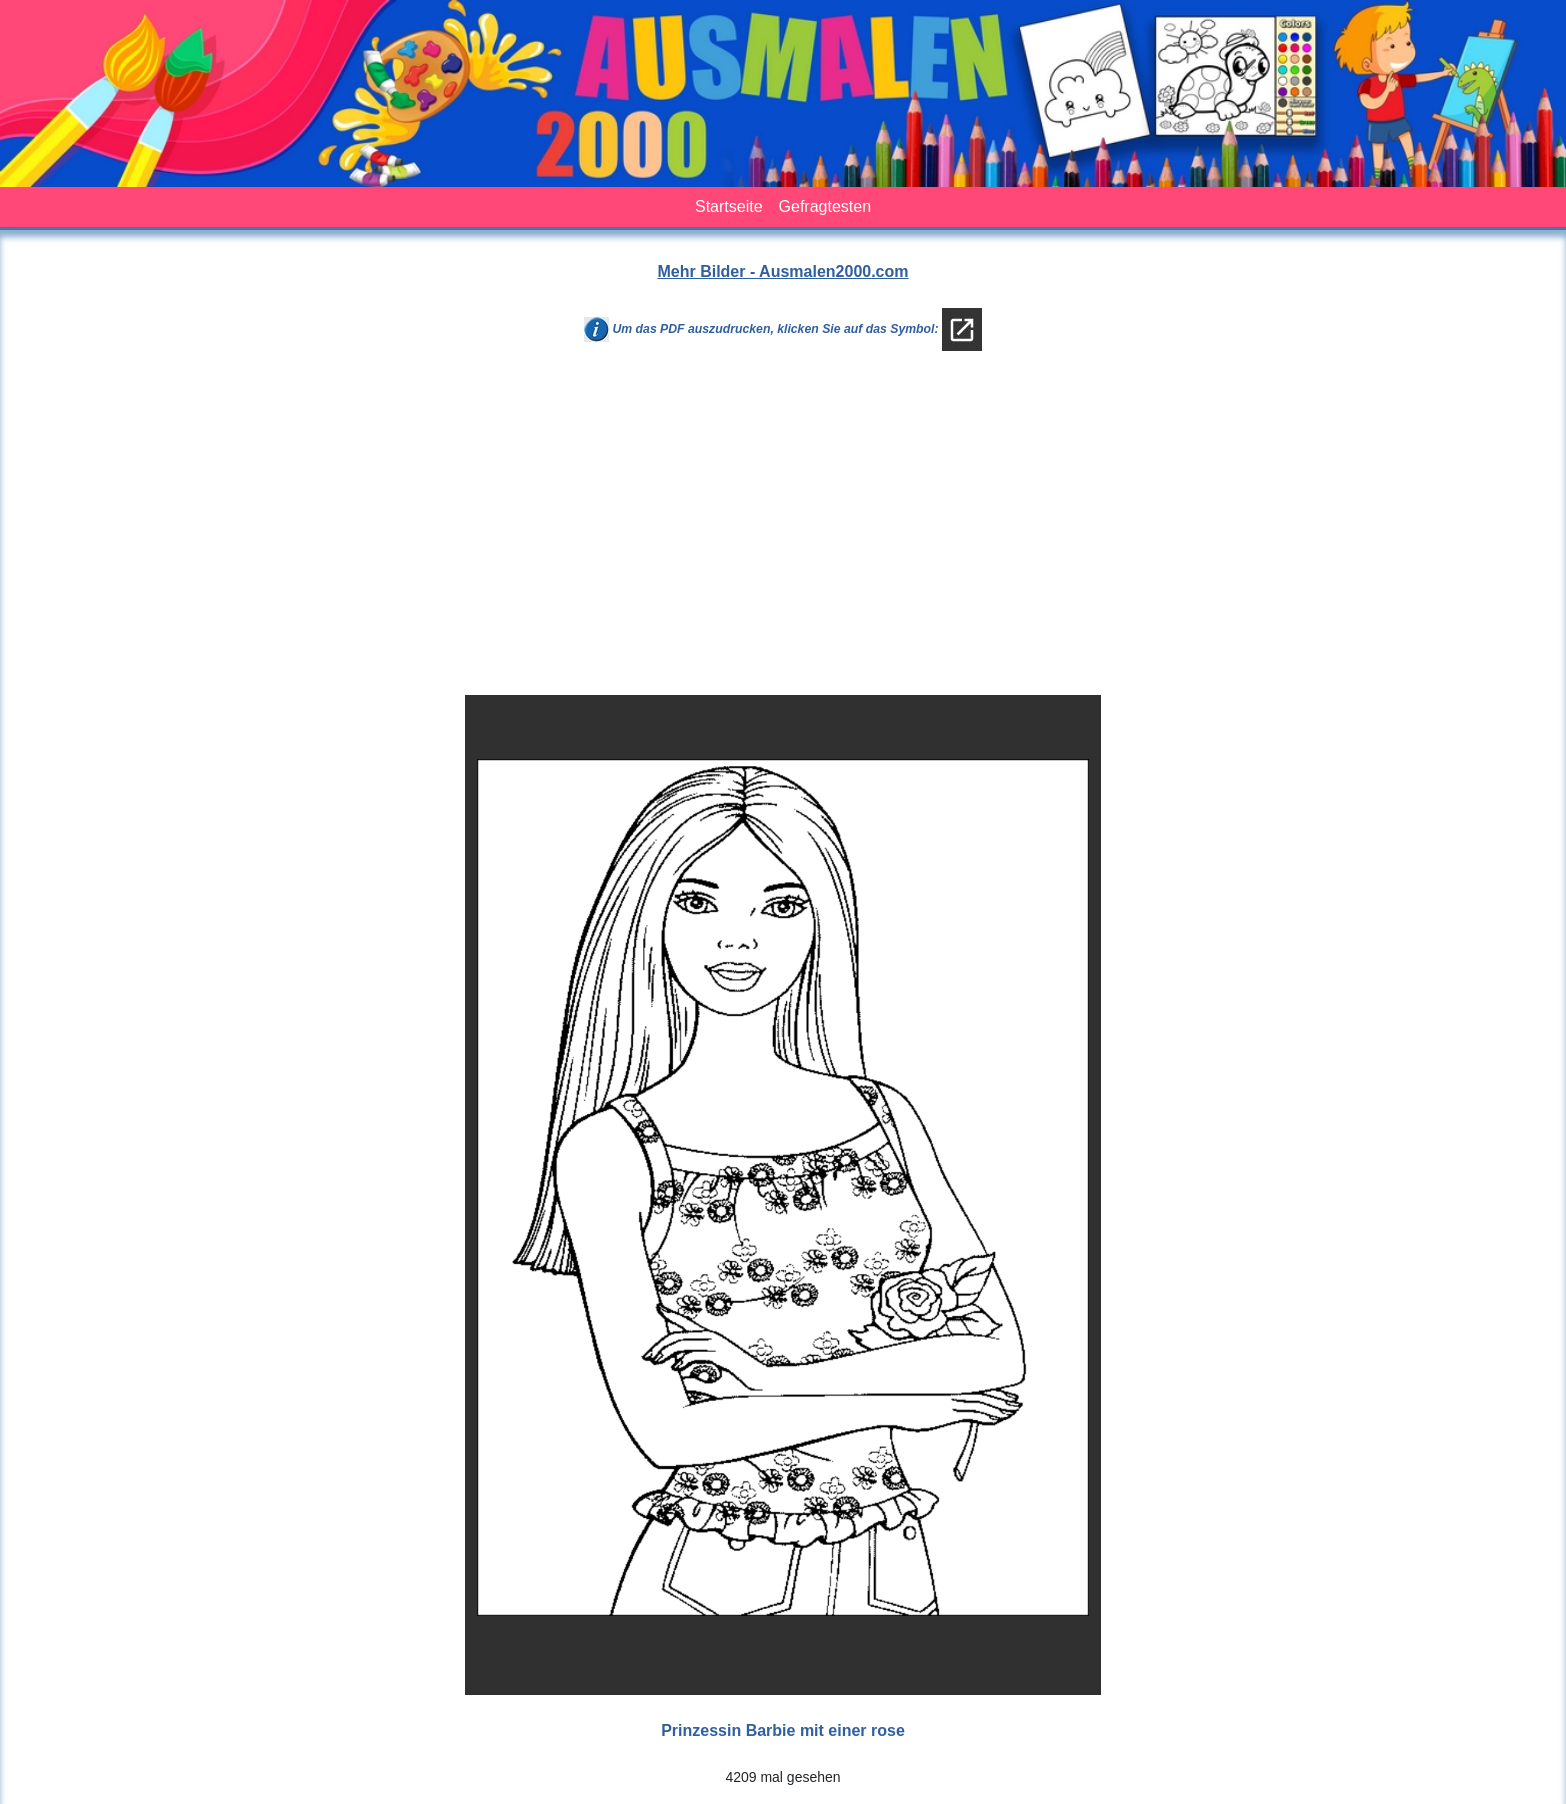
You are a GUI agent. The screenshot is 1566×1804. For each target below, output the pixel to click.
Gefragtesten (825, 206)
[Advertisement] (783, 531)
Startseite (729, 206)
